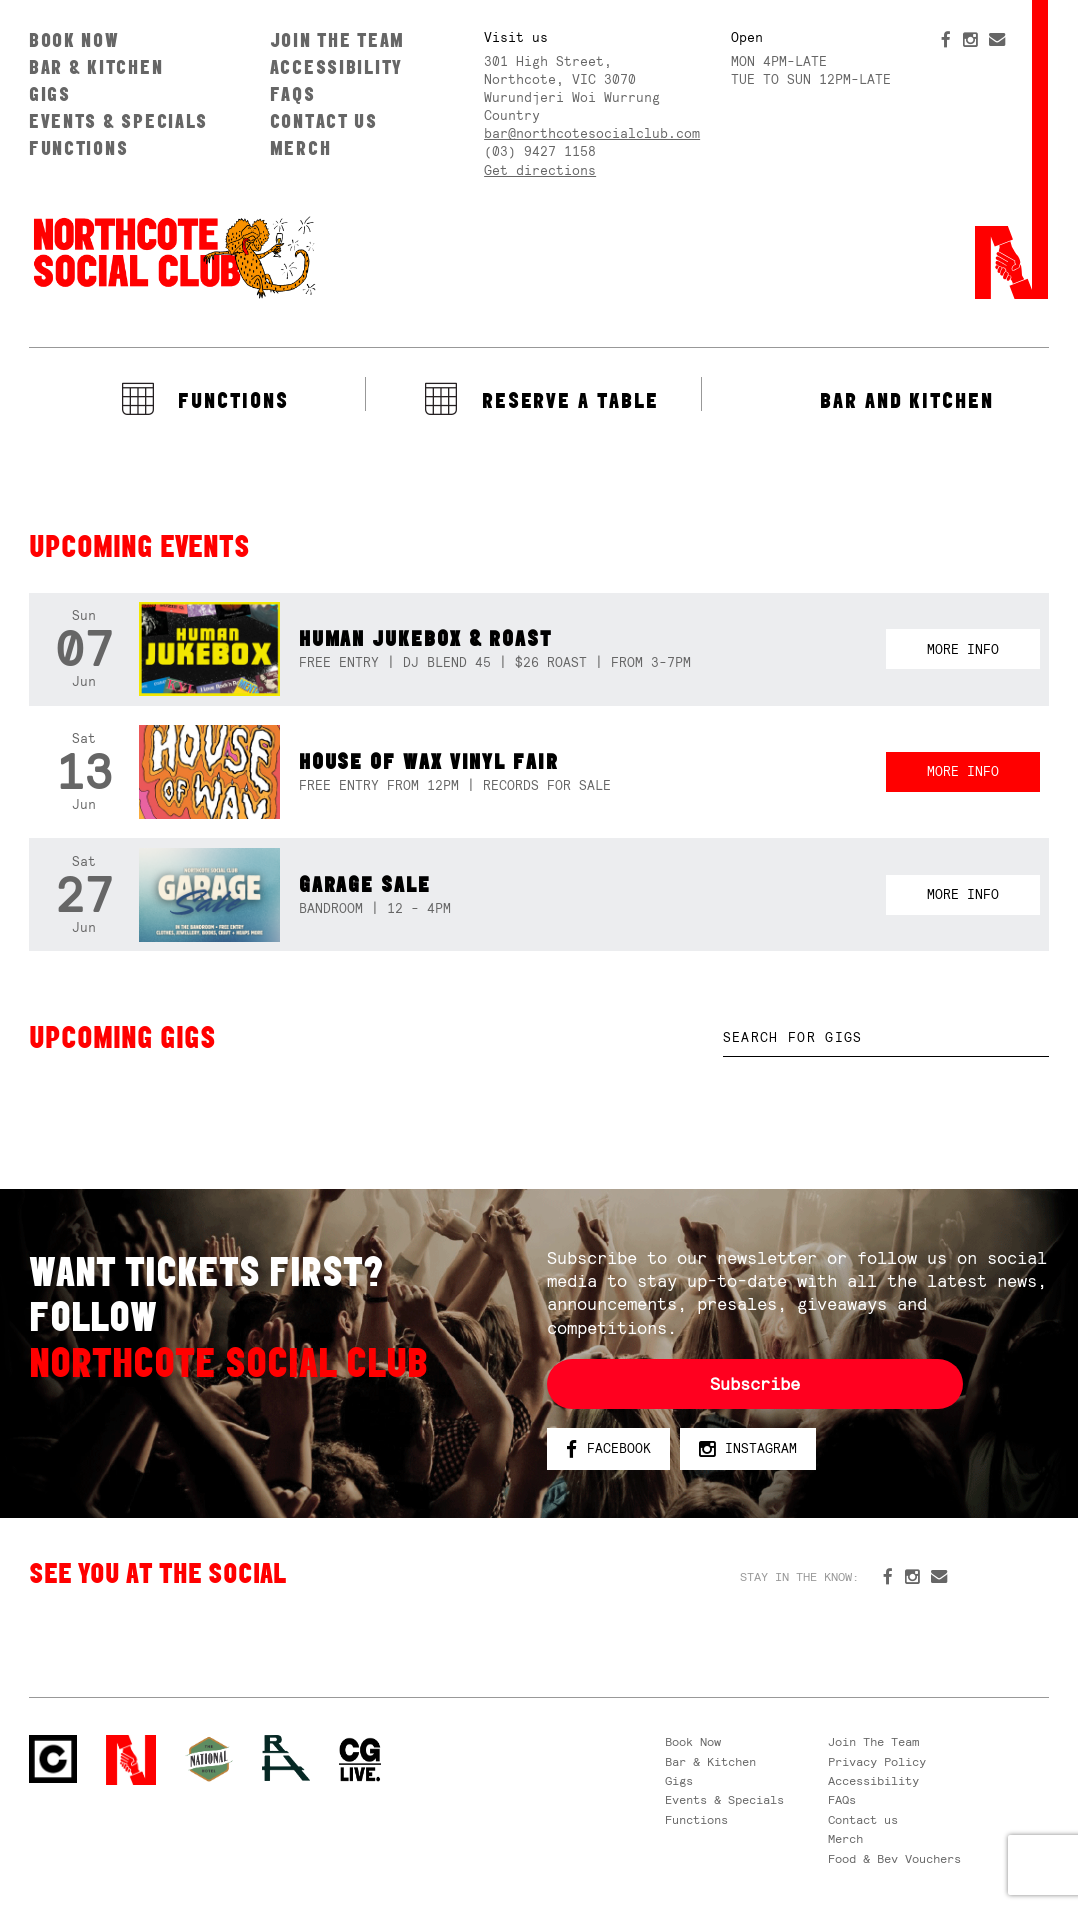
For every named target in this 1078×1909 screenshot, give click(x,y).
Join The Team (337, 40)
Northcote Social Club (173, 256)
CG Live (360, 1760)
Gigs (50, 94)
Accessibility (336, 67)
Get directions (540, 170)
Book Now (74, 40)
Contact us (324, 121)
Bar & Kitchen (96, 67)
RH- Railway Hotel (286, 1758)
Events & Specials (118, 121)
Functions (79, 148)
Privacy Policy (877, 1762)
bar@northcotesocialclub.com (592, 133)
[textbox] (886, 1038)
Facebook (608, 1449)
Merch (301, 148)
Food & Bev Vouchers (894, 1859)
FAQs (293, 94)
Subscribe (755, 1384)
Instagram (748, 1449)
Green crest (209, 1759)
